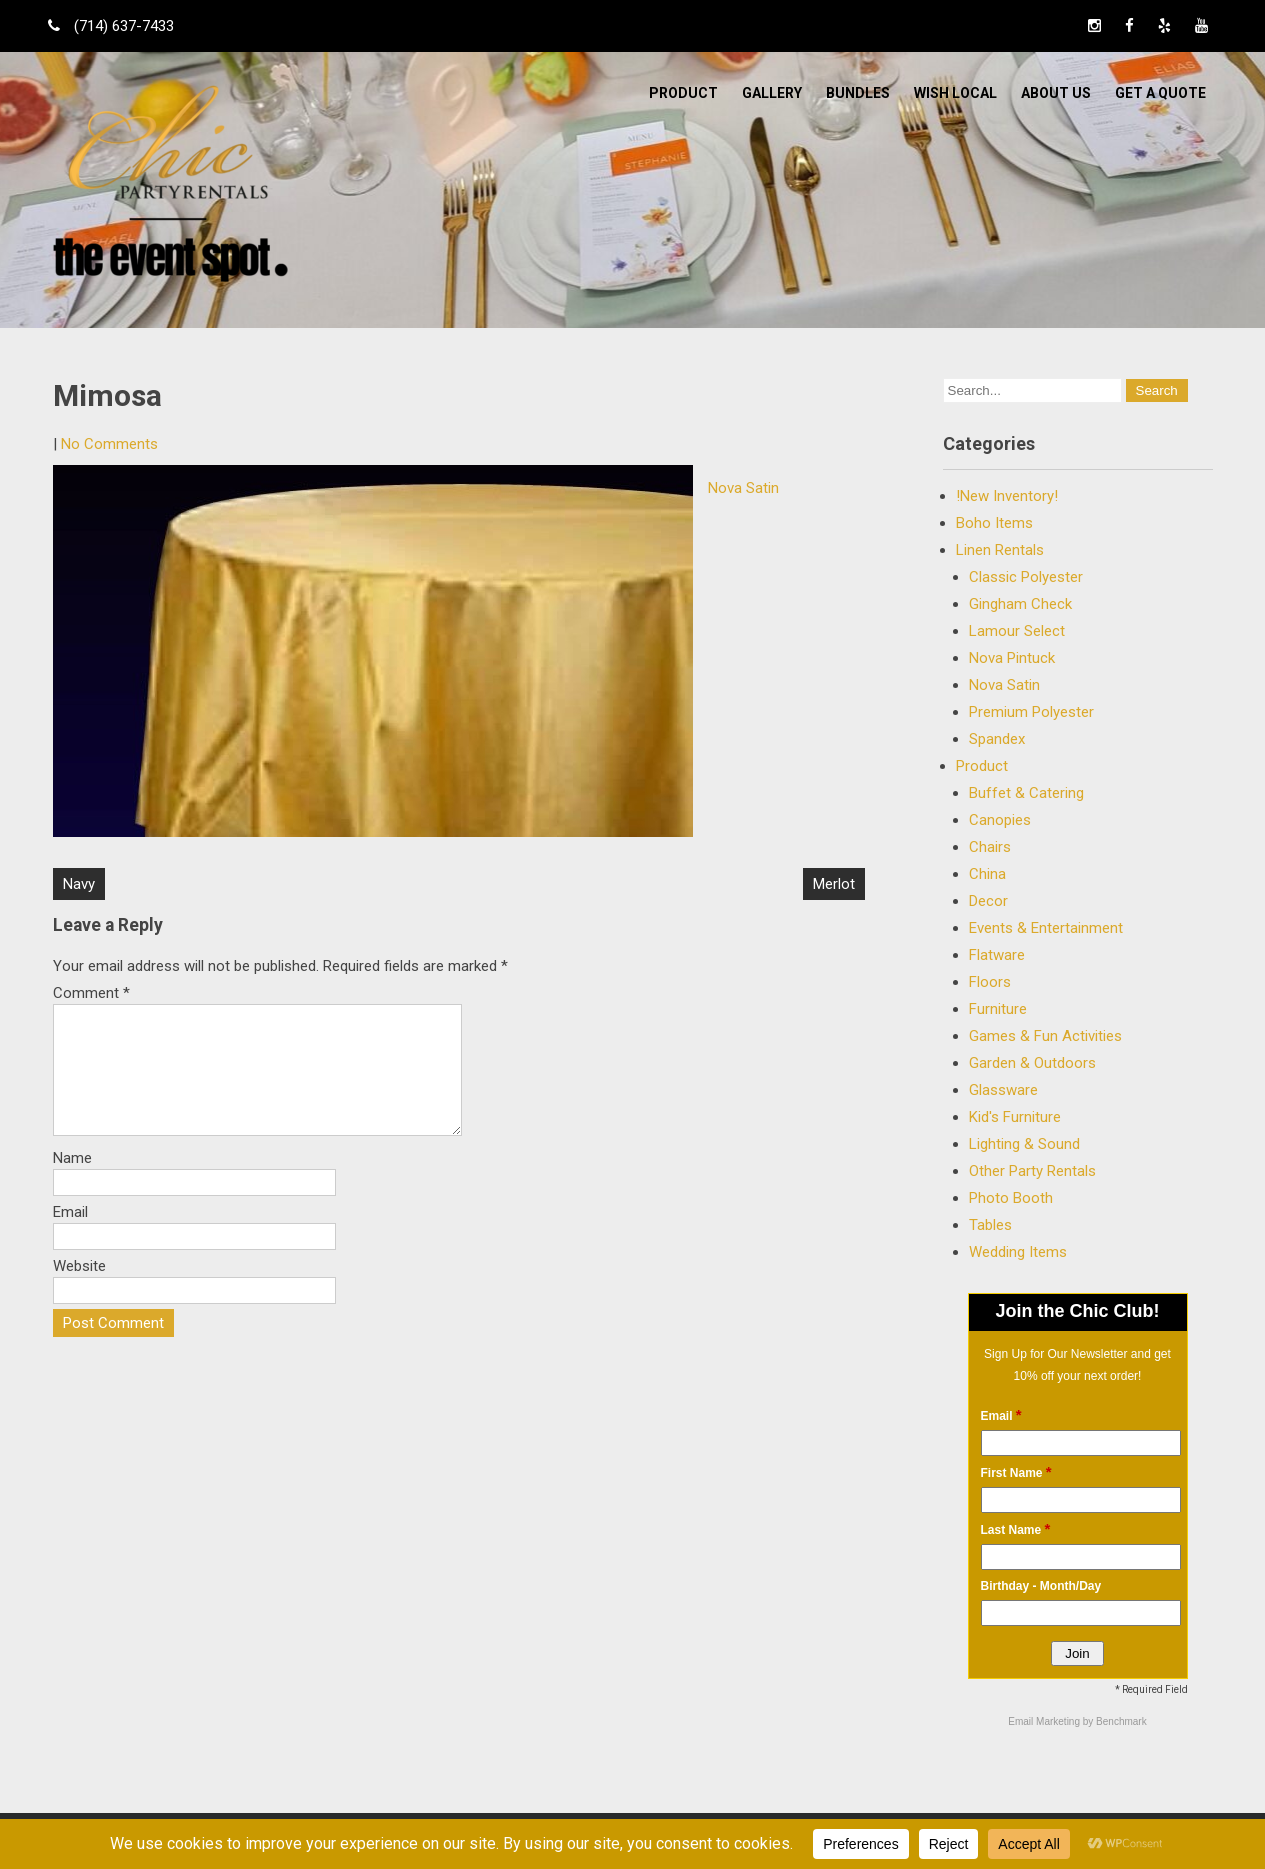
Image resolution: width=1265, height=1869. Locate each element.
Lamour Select (1017, 631)
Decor (988, 901)
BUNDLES (858, 93)
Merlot (834, 884)
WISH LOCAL (955, 93)
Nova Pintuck (1012, 658)
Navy (79, 884)
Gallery (772, 93)
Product (683, 93)
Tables (990, 1225)
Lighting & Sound (1024, 1144)
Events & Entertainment (1046, 928)
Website (79, 1290)
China (987, 874)
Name (72, 1182)
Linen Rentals (1000, 550)
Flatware (997, 955)
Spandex (997, 739)
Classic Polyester (1026, 577)
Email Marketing (1045, 1721)
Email (70, 1236)
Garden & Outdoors (1032, 1063)
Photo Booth (1011, 1198)
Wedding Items (1018, 1252)
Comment (91, 993)
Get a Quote (1160, 93)
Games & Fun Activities (1045, 1036)
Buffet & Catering (1026, 793)
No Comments (109, 444)
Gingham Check (1020, 604)
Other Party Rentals (1032, 1171)
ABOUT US (1056, 93)
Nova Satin (743, 488)
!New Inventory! (1007, 496)
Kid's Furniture (1015, 1117)
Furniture (998, 1009)
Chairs (990, 847)
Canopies (1000, 820)
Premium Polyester (1031, 712)
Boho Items (994, 523)
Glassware (1003, 1090)
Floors (990, 982)
